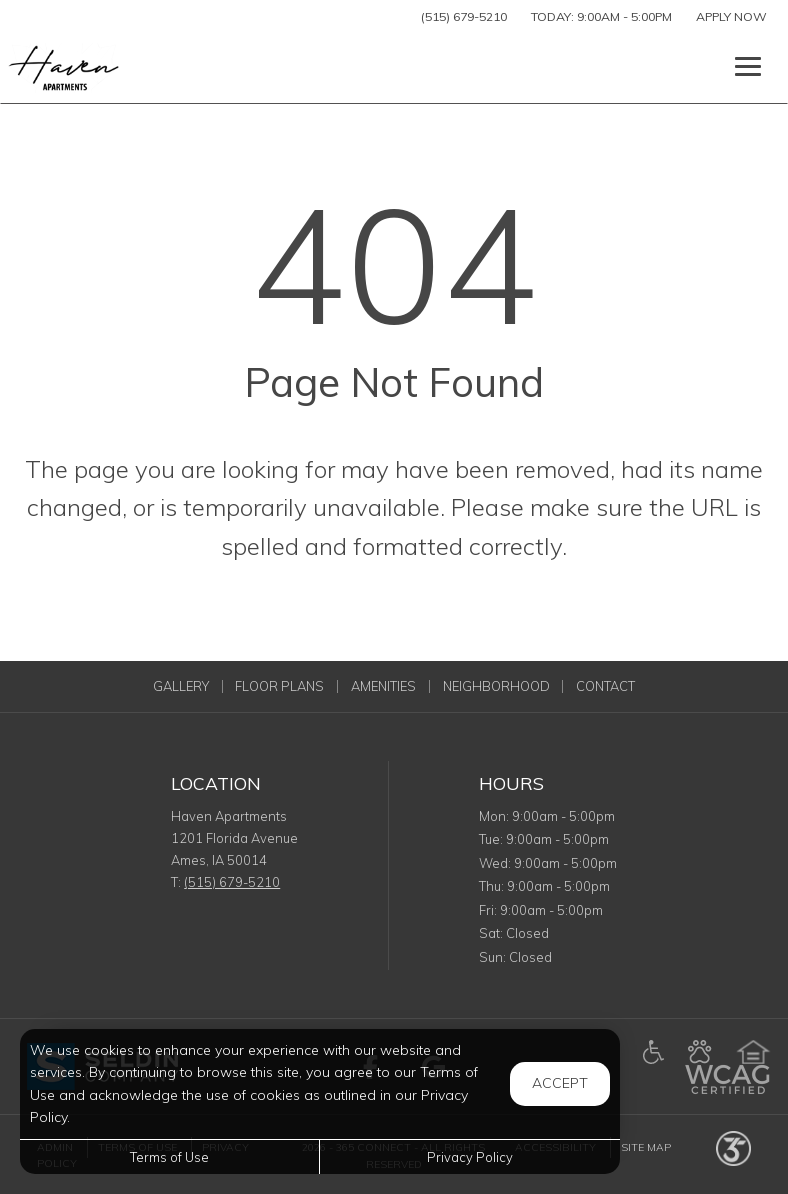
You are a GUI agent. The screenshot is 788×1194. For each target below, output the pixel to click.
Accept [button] (560, 1083)
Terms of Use (169, 1157)
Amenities (383, 686)
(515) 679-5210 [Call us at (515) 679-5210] (464, 16)
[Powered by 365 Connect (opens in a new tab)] (733, 1147)
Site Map (646, 1147)
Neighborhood (496, 686)
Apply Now (731, 16)
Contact (605, 686)
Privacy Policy (470, 1157)
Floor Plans (279, 686)
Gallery (181, 686)
